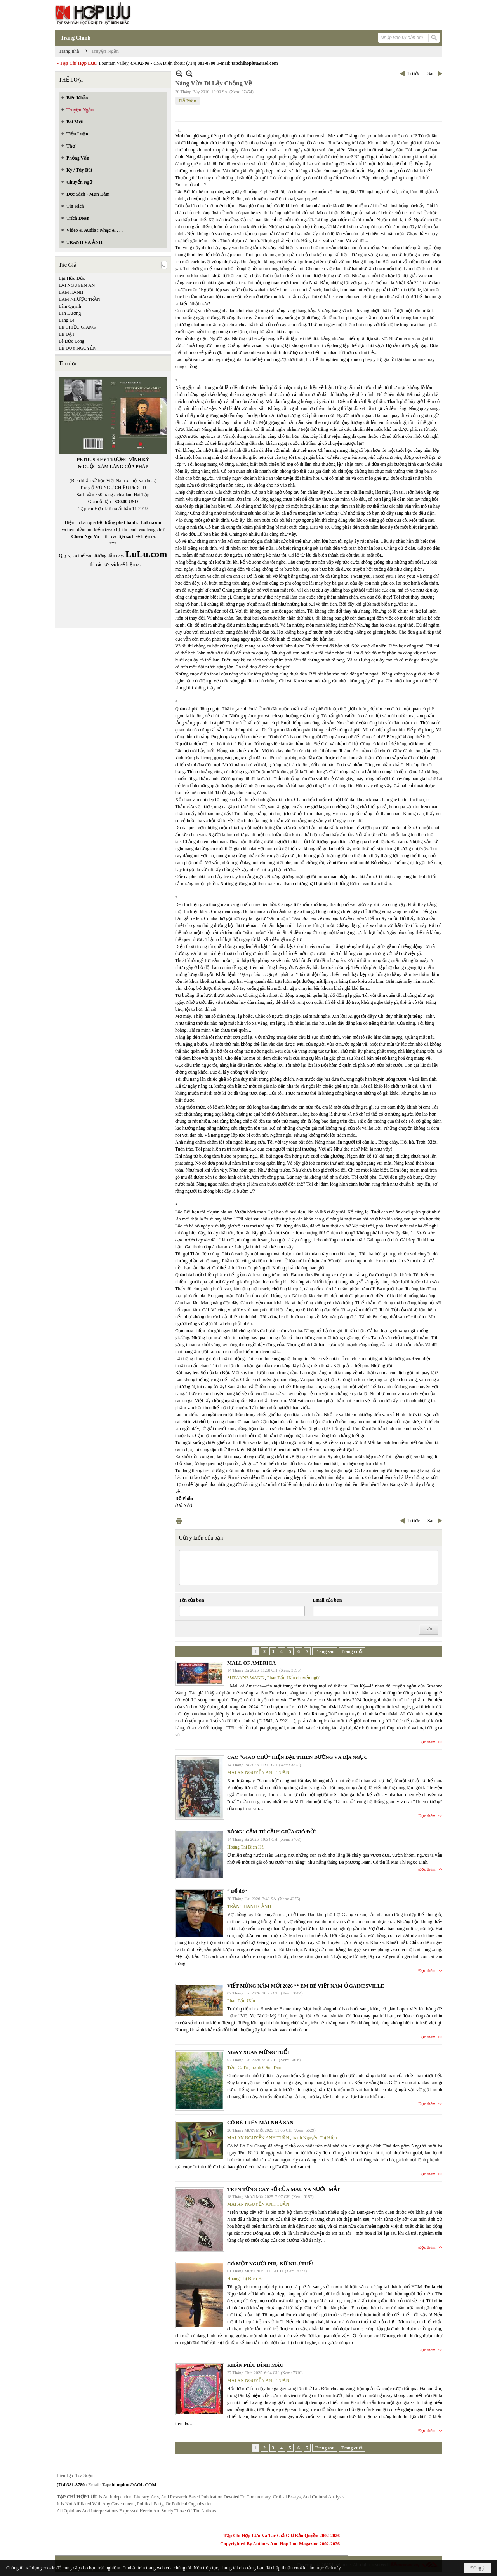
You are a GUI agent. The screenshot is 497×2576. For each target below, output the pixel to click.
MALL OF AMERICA (251, 1663)
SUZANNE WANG (245, 1677)
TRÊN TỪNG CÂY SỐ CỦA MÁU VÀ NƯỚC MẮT (283, 2189)
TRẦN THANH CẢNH (249, 1906)
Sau (430, 73)
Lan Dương (70, 313)
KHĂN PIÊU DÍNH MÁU (255, 2365)
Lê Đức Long (71, 341)
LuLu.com (151, 522)
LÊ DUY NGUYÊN (77, 348)
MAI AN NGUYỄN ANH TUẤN (258, 1772)
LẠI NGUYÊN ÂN (77, 285)
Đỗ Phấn (187, 101)
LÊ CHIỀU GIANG (77, 327)
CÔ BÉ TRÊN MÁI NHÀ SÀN (260, 2122)
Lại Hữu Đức (72, 278)
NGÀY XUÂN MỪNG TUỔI (258, 2052)
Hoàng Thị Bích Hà (245, 1847)
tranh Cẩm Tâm (267, 2067)
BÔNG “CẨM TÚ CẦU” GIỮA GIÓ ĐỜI (271, 1832)
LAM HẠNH (71, 292)
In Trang (179, 1521)
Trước (414, 73)
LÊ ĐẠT (67, 334)
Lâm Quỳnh (70, 306)
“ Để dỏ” (237, 1891)
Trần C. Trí (237, 2067)
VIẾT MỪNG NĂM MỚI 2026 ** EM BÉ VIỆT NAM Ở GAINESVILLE (305, 1986)
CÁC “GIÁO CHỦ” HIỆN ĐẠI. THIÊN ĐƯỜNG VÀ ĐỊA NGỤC (297, 1757)
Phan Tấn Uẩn (241, 2000)
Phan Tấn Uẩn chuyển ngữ (293, 1677)
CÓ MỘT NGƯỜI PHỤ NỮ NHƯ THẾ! (270, 2264)
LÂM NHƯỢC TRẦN (80, 299)
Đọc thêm (427, 1741)
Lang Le (66, 320)
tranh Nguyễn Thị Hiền (314, 2137)
